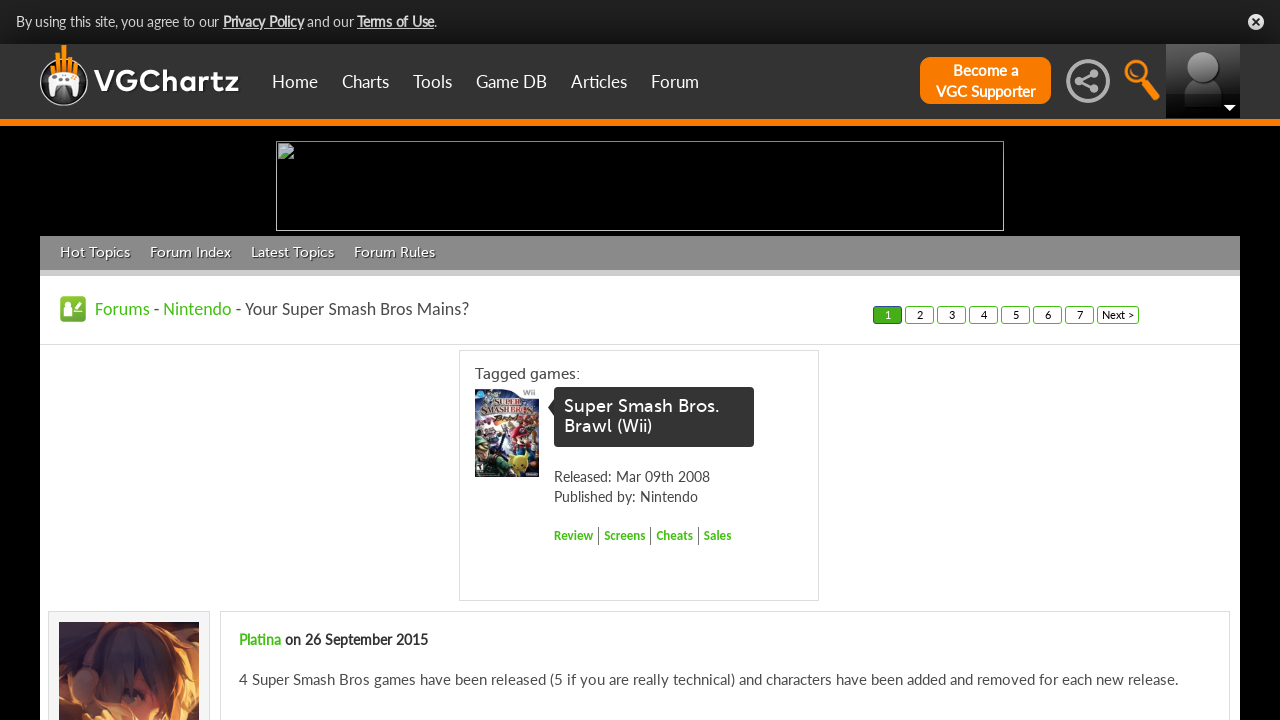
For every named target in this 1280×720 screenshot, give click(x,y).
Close (1256, 22)
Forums (122, 464)
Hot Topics (95, 407)
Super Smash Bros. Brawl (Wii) (642, 572)
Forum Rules (394, 407)
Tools (432, 81)
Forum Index (190, 407)
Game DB (511, 81)
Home (295, 81)
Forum (675, 81)
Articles (599, 81)
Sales (718, 690)
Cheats (674, 690)
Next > (1118, 469)
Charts (365, 81)
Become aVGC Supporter (985, 80)
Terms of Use (395, 21)
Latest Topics (292, 407)
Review (573, 690)
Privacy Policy (263, 21)
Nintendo (197, 464)
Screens (624, 690)
